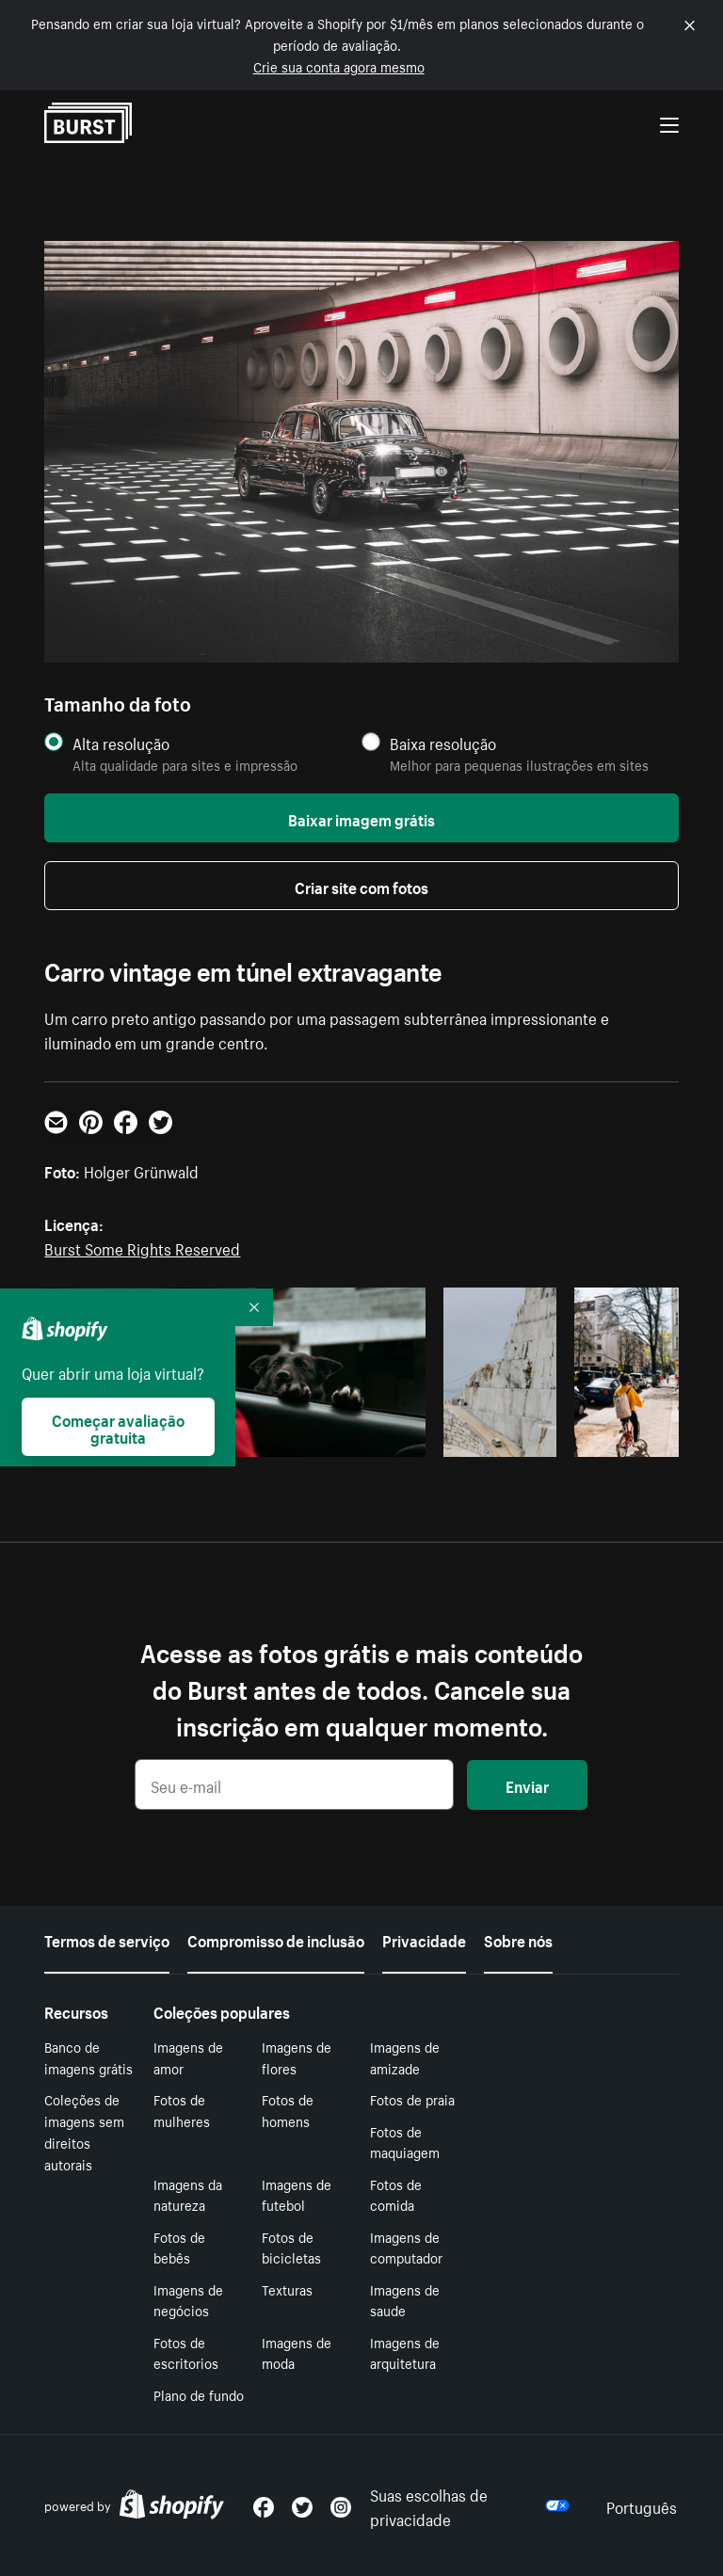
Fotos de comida (396, 2194)
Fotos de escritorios (185, 2352)
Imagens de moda (296, 2352)
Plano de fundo (198, 2394)
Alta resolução (120, 743)
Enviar (527, 1784)
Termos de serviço (106, 1939)
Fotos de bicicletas (291, 2247)
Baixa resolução (443, 743)
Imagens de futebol (296, 2194)
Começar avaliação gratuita (118, 1427)
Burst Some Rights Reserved (142, 1247)
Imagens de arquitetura (405, 2352)
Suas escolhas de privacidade (470, 2505)
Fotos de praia (412, 2098)
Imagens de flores (296, 2057)
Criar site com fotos (361, 885)
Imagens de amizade (405, 2057)
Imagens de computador (406, 2247)
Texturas (287, 2289)
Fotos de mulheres (181, 2109)
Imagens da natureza (187, 2194)
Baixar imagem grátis (361, 818)
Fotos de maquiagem (405, 2141)
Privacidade (424, 1939)
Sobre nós (518, 1939)
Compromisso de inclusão (275, 1939)
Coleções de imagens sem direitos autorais (84, 2130)
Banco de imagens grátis (88, 2057)
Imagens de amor (188, 2057)
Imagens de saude (405, 2300)
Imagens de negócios (188, 2300)
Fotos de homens (287, 2109)
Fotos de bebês (179, 2247)
